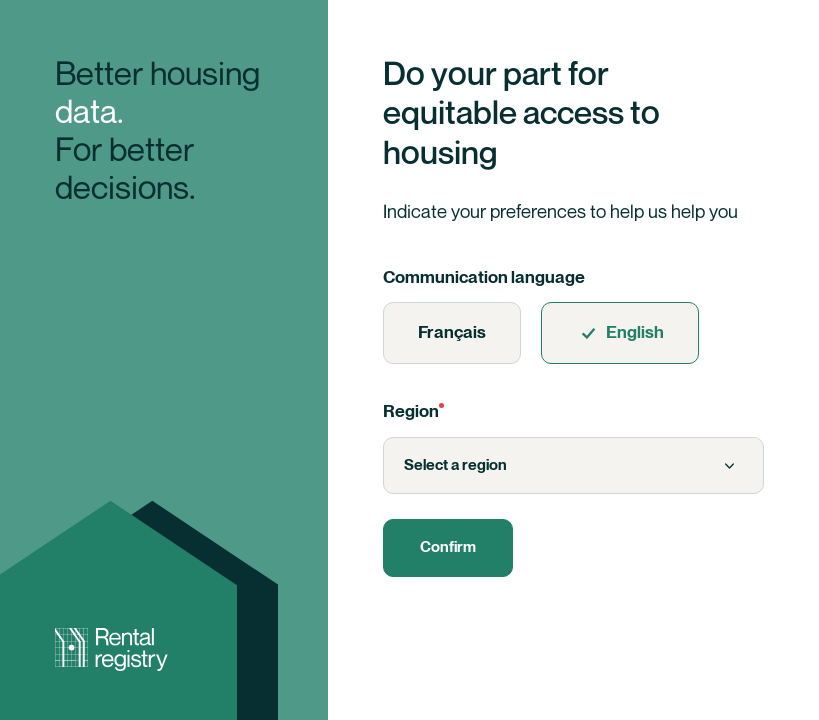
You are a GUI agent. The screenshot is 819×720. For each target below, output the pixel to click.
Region (413, 412)
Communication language (484, 278)
